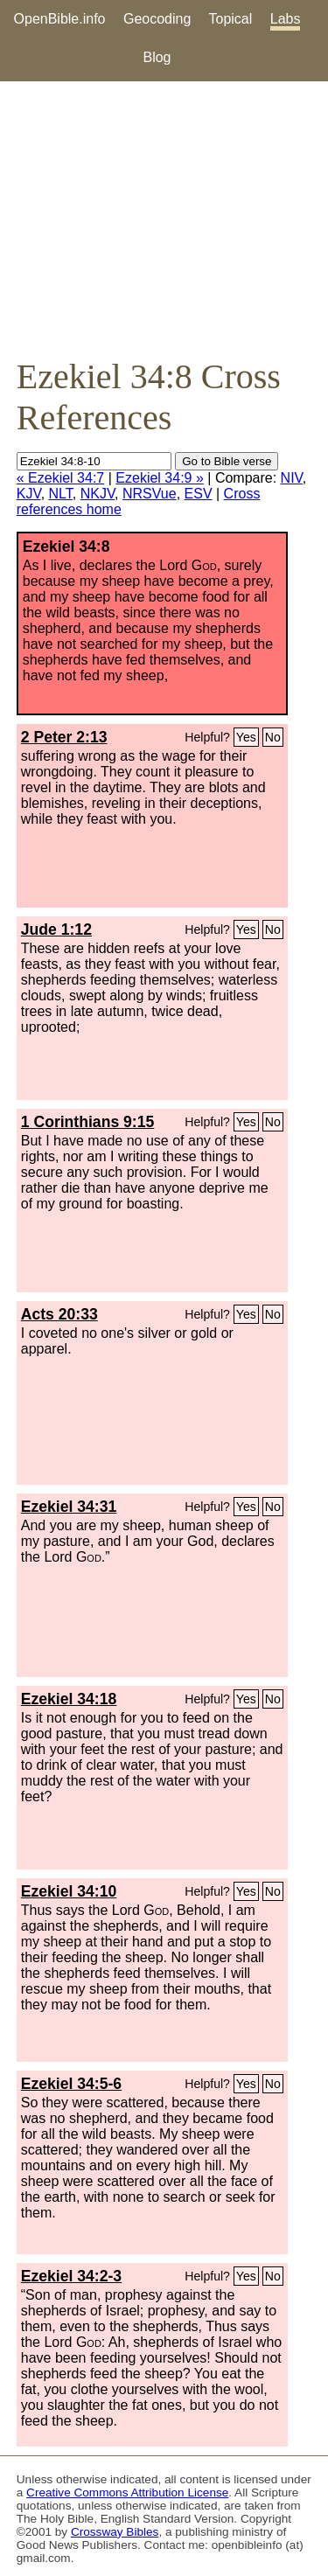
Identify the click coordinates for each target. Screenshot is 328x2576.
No (273, 737)
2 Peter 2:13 (64, 737)
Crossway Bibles (114, 2531)
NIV (292, 477)
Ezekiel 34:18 (69, 1699)
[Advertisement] (164, 218)
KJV (29, 493)
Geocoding (157, 18)
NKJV (97, 493)
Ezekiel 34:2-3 (71, 2276)
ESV (199, 493)
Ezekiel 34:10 (69, 1891)
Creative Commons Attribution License (127, 2492)
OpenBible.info (60, 18)
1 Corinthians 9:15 (88, 1122)
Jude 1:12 (56, 929)
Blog (157, 57)
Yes (246, 737)
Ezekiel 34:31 (69, 1506)
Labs (285, 18)
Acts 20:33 (59, 1314)
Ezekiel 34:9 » (159, 477)
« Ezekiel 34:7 (61, 477)
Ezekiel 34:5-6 (71, 2083)
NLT (61, 493)
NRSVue (149, 493)
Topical (231, 18)
